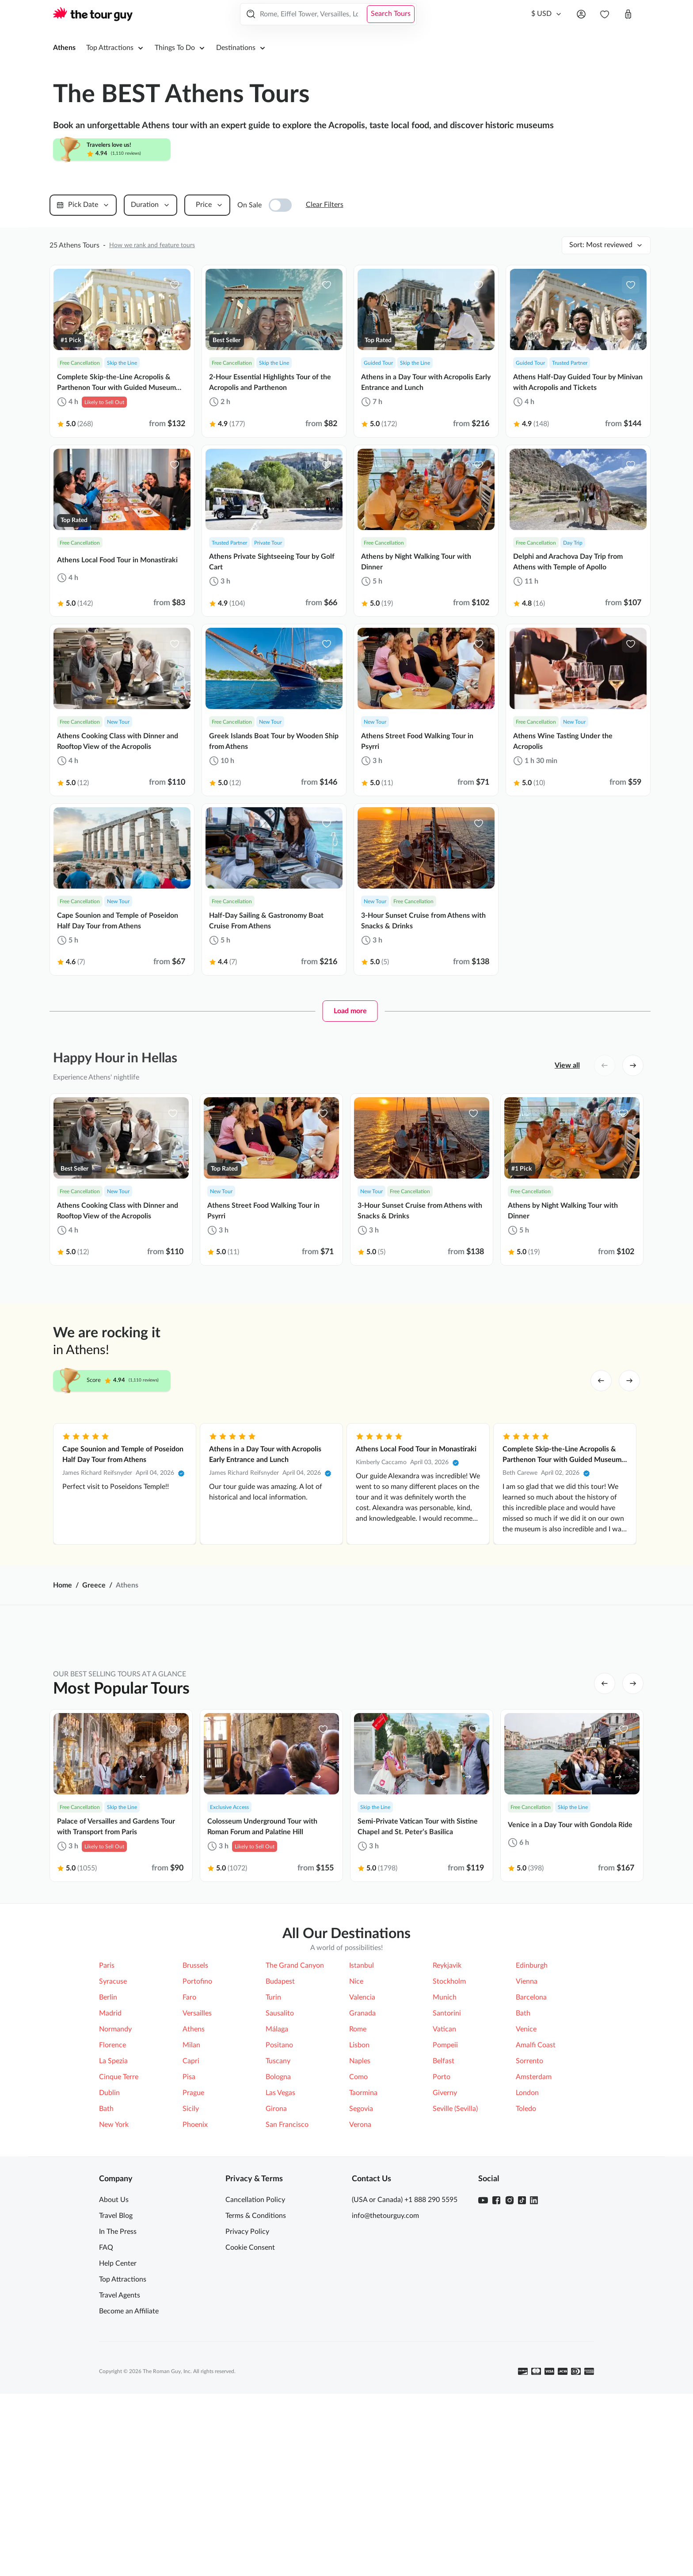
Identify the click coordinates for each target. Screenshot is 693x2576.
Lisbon (359, 2191)
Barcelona (531, 2143)
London (527, 2239)
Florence (112, 2191)
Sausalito (280, 2159)
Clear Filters (324, 204)
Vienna (526, 2127)
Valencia (362, 2143)
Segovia (361, 2255)
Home (62, 1585)
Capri (191, 2207)
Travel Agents (119, 2441)
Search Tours (391, 13)
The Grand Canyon (295, 2111)
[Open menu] (581, 14)
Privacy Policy (247, 2377)
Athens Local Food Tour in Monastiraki (416, 1449)
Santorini (447, 2159)
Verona (360, 2271)
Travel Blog (116, 2362)
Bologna (278, 2223)
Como (358, 2223)
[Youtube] (483, 2346)
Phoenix (195, 2271)
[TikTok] (522, 2347)
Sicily (191, 2255)
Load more (350, 1011)
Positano (279, 2191)
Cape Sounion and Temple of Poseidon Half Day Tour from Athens (122, 1454)
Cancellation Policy (255, 2346)
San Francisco (287, 2271)
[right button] (633, 1065)
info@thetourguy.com (385, 2362)
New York (114, 2271)
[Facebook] (496, 2346)
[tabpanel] (346, 2030)
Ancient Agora (137, 2030)
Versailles (197, 2159)
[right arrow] (629, 1380)
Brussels (195, 2111)
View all (567, 1065)
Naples (359, 2207)
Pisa (189, 2223)
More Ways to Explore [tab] (479, 1993)
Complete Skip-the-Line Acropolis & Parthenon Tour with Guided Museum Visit (562, 1455)
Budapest (280, 2127)
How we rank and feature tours (152, 245)
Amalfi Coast (536, 2191)
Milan (191, 2191)
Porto (441, 2223)
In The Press (118, 2377)
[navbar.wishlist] (604, 14)
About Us (114, 2346)
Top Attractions (122, 2425)
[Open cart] (628, 14)
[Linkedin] (533, 2346)
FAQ (106, 2393)
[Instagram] (509, 2346)
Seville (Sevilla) (455, 2255)
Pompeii (445, 2191)
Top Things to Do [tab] (298, 1993)
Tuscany (278, 2207)
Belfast (443, 2207)
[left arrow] (601, 1380)
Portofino (197, 2127)
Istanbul (361, 2111)
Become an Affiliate (129, 2457)
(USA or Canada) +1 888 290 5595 (404, 2346)
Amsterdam (534, 2223)
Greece (94, 1585)
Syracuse (113, 2127)
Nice (356, 2127)
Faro (189, 2143)
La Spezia (113, 2207)
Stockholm (449, 2127)
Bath (523, 2159)
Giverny (445, 2239)
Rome (357, 2175)
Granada (362, 2159)
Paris (106, 2111)
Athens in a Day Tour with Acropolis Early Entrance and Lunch (265, 1454)
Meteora (253, 2030)
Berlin (108, 2143)
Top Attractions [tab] (203, 1993)
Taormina (363, 2239)
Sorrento (529, 2207)
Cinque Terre (118, 2223)
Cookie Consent (250, 2393)
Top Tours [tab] (384, 1993)
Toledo (526, 2255)
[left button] (604, 1065)
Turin (273, 2143)
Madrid (110, 2159)
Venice (526, 2175)
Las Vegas (280, 2239)
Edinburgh (532, 2111)
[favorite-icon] (174, 285)
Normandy (115, 2175)
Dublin (109, 2239)
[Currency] (546, 14)
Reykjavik (447, 2111)
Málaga (277, 2175)
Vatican (444, 2175)
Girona (276, 2255)
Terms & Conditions (255, 2362)
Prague (193, 2239)
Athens (64, 47)
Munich (445, 2143)
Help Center (118, 2409)
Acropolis (379, 2030)
